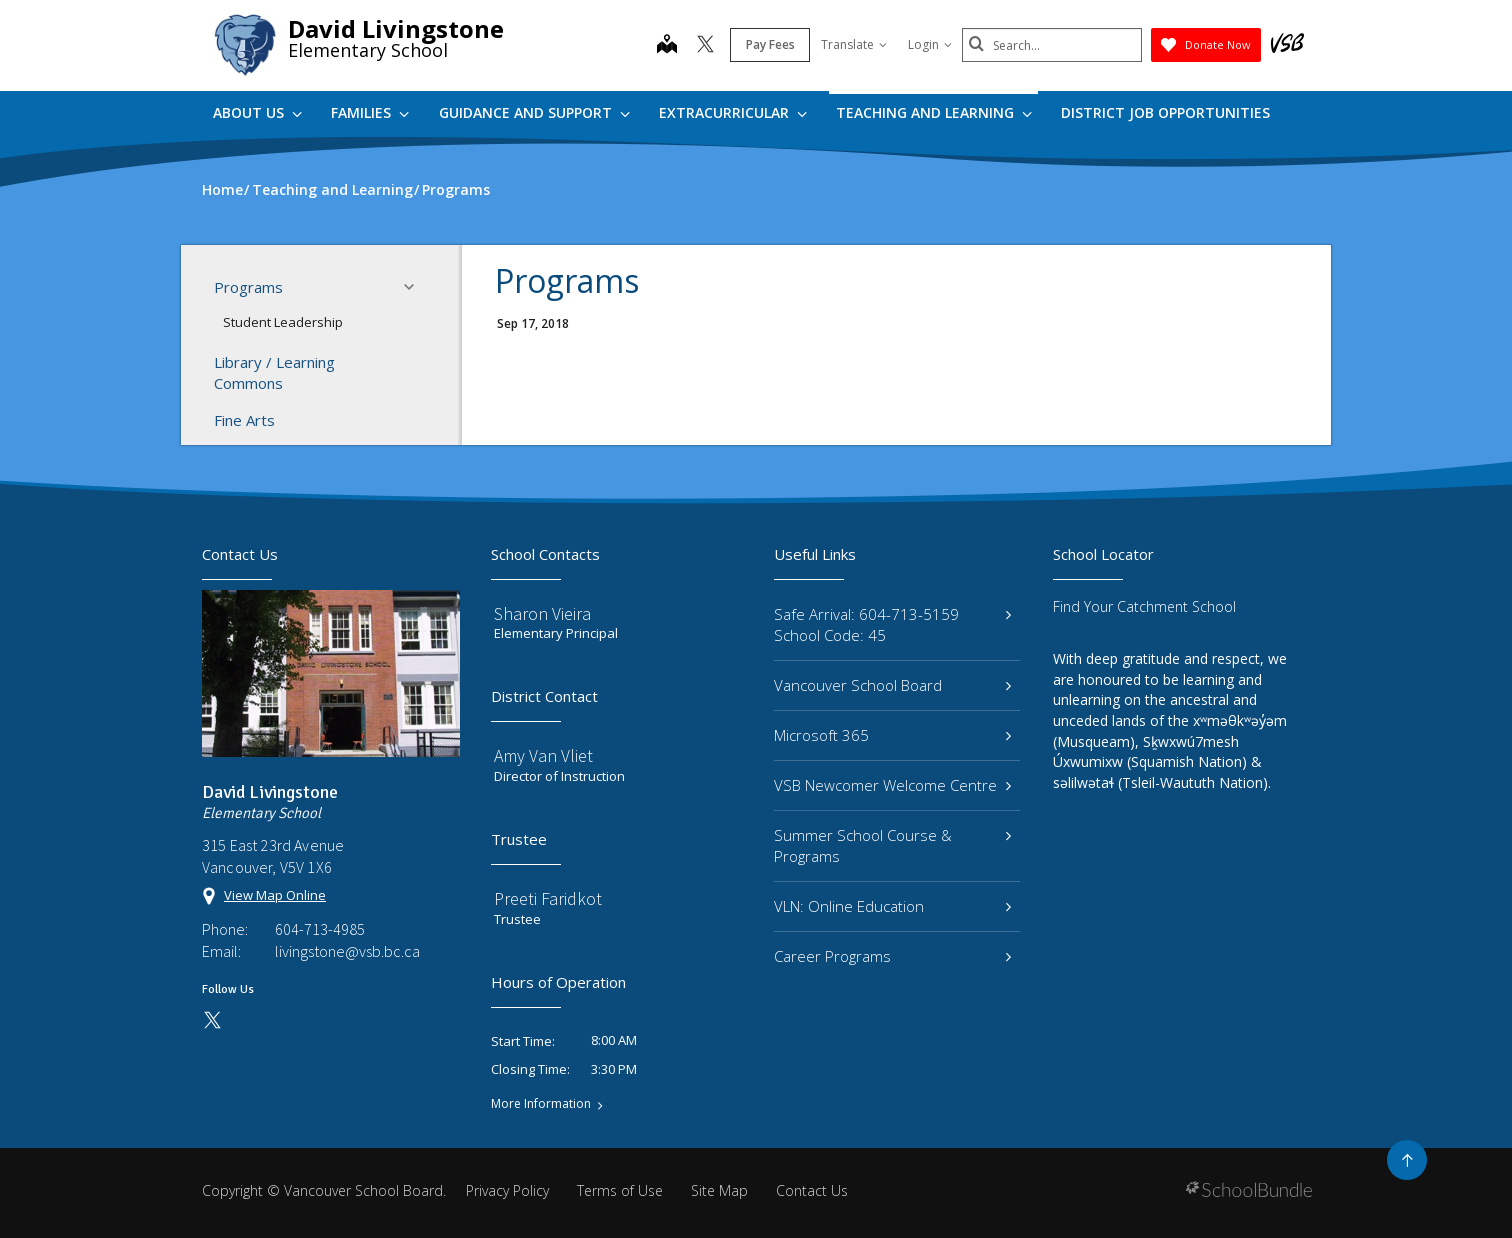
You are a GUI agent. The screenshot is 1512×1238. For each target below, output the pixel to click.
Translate (854, 44)
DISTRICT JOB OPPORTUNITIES (1165, 112)
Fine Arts (244, 420)
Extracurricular (733, 112)
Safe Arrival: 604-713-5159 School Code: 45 (892, 624)
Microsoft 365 (892, 735)
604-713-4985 (320, 929)
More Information (541, 1104)
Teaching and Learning (934, 112)
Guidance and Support (534, 112)
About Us (257, 112)
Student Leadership (283, 322)
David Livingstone (396, 28)
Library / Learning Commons (274, 372)
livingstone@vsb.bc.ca (347, 951)
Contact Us (812, 1190)
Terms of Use (620, 1190)
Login (930, 44)
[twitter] (705, 46)
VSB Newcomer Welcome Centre (892, 785)
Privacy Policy (507, 1190)
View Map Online (275, 895)
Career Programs (892, 956)
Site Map (719, 1190)
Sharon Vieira (542, 613)
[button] (415, 287)
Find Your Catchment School (1144, 606)
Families (370, 112)
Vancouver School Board (892, 685)
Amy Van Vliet (543, 755)
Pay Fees (770, 44)
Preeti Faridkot (548, 898)
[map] (667, 46)
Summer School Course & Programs (892, 845)
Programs (320, 287)
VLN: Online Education (892, 906)
